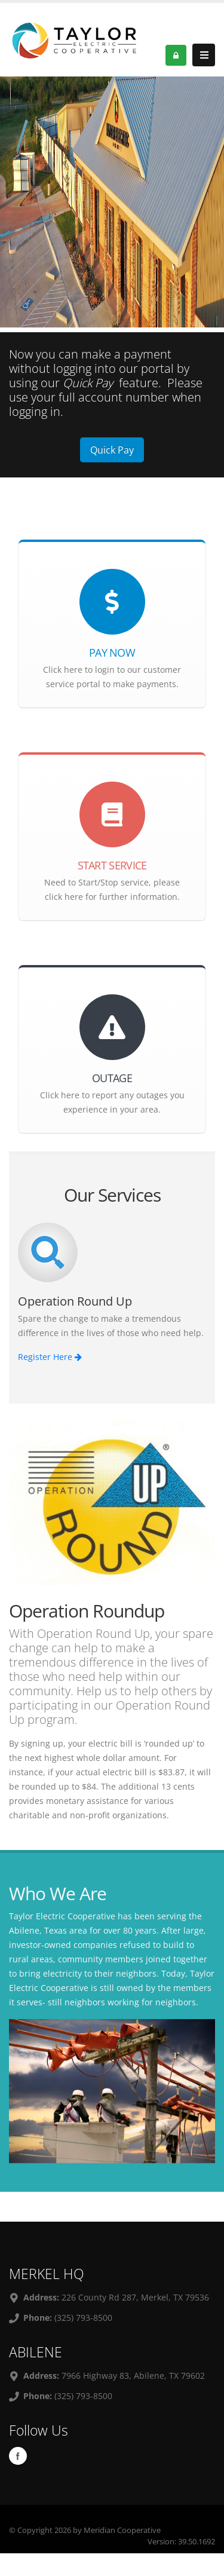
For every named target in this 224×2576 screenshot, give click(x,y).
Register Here (50, 1356)
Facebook (18, 2456)
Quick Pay (112, 450)
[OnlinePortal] (76, 38)
